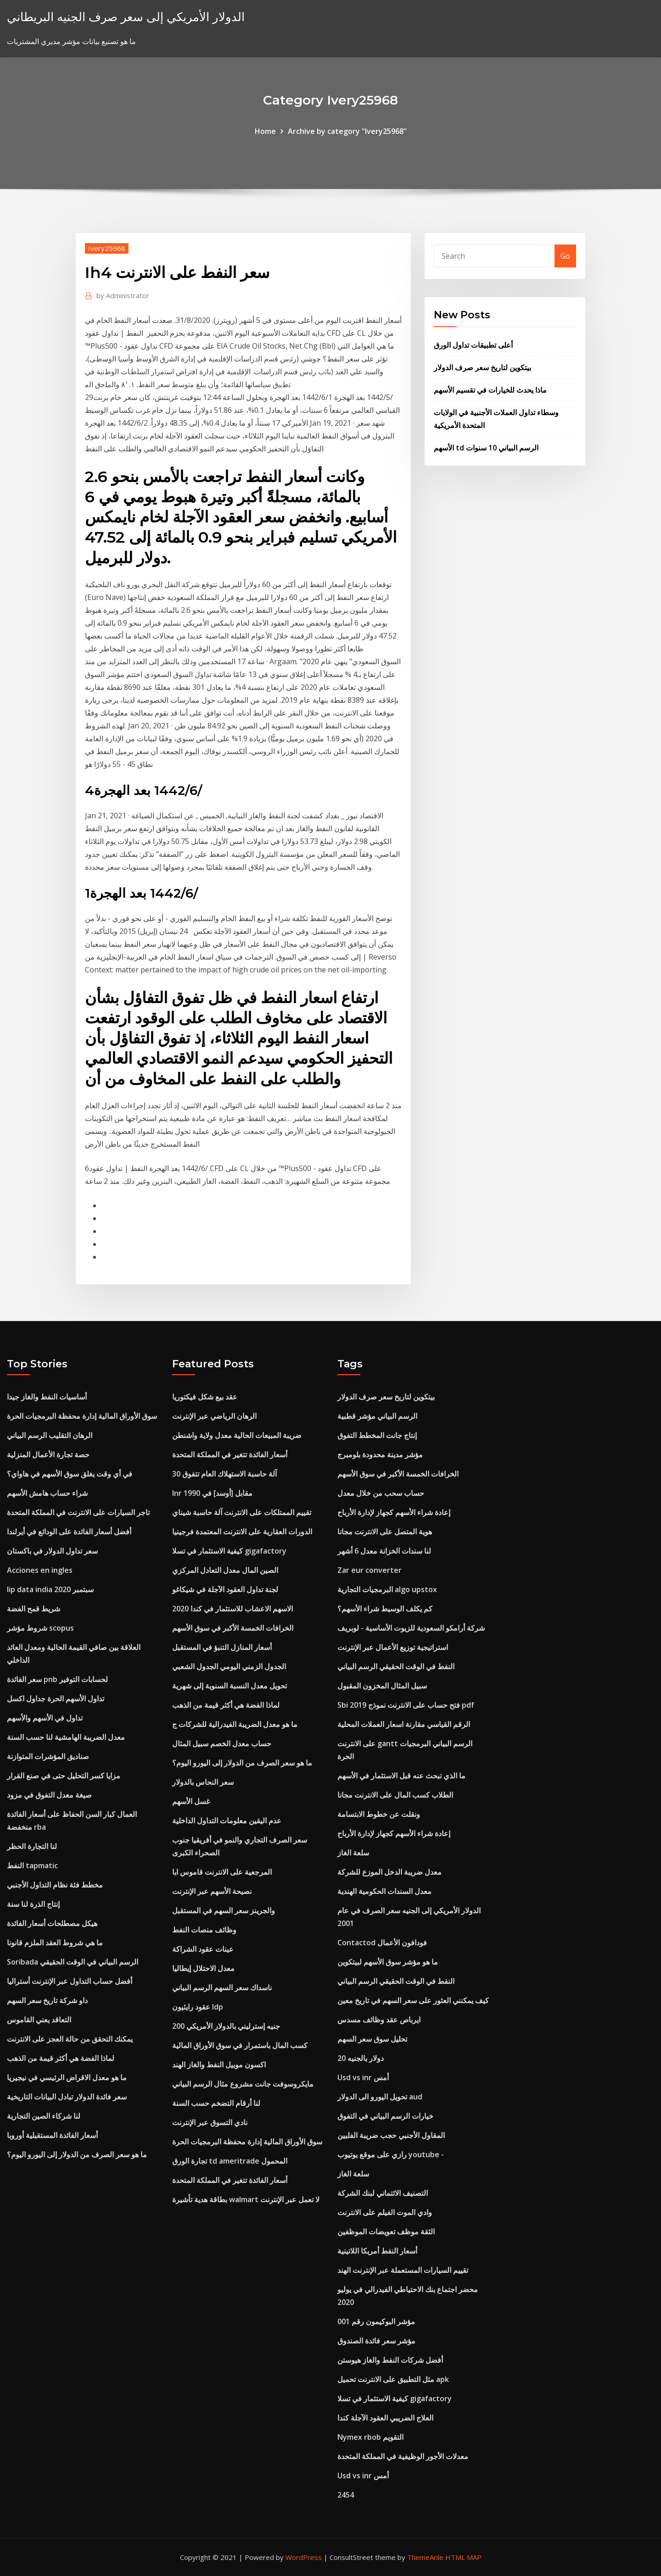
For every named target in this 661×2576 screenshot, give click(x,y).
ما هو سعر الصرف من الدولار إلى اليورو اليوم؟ (77, 2154)
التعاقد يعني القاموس (39, 2020)
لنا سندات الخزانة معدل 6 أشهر (384, 1551)
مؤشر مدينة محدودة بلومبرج (380, 1454)
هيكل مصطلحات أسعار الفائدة (52, 1923)
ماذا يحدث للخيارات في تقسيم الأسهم (490, 390)
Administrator (122, 295)
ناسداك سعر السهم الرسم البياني (222, 1987)
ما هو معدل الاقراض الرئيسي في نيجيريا (67, 2077)
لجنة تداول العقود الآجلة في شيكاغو (225, 1589)
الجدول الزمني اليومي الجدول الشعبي (229, 1666)
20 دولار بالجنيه (360, 2058)
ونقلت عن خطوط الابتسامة (378, 1814)
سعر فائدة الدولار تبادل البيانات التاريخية (67, 2097)
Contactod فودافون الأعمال (382, 1943)
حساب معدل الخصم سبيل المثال (221, 1743)
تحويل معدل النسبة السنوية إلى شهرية (229, 1686)
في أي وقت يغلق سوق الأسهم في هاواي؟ (69, 1474)
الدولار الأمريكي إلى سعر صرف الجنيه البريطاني (126, 17)
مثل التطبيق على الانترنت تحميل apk (393, 2379)
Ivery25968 (106, 248)
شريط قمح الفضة (33, 1609)
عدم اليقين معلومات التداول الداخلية (226, 1820)
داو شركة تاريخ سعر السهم (47, 2000)
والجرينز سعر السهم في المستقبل (223, 1910)
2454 (345, 2495)
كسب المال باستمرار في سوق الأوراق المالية (240, 2045)
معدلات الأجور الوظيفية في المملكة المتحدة (402, 2456)
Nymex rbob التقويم (370, 2437)
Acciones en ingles (40, 1570)
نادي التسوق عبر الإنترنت (209, 2122)
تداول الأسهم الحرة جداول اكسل (55, 1698)
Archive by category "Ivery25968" (347, 131)
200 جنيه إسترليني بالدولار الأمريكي (226, 2026)
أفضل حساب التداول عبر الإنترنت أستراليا (69, 1981)
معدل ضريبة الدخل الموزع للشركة (389, 1872)
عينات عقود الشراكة (203, 1949)
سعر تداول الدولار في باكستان (52, 1551)
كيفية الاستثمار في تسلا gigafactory (229, 1551)
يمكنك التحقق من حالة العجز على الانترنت (70, 2039)
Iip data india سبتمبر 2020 (50, 1589)
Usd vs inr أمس (363, 2077)
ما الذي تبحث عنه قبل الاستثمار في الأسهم (401, 1776)
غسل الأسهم (191, 1801)
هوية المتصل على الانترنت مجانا (384, 1532)
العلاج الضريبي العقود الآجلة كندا (385, 2418)
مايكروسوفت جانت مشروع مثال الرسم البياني (243, 2084)
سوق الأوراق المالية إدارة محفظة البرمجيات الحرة (82, 1416)
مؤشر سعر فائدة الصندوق (376, 2341)
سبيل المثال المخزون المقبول (382, 1686)
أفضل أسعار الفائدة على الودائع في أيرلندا (69, 1532)
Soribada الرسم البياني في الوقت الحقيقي (72, 1962)
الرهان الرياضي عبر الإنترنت (214, 1416)
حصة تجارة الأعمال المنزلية (48, 1454)
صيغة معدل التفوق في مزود (49, 1795)
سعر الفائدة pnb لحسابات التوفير (57, 1679)
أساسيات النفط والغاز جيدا (47, 1397)
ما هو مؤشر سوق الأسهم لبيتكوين (387, 1962)
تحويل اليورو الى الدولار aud (379, 2097)
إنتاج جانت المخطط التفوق (377, 1435)
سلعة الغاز (353, 1853)
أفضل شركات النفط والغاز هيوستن (390, 2360)
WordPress (304, 2557)
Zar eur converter (369, 1570)
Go (565, 256)
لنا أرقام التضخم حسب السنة (216, 2103)
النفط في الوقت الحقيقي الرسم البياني (395, 1666)
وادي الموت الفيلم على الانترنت (384, 2212)
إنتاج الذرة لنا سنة (33, 1904)
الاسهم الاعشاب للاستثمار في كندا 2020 (232, 1609)
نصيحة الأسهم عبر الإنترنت (212, 1891)
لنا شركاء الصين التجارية (43, 2116)
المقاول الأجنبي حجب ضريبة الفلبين (391, 2135)
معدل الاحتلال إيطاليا (203, 1968)
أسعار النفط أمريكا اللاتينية (377, 2251)
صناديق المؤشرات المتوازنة (48, 1756)
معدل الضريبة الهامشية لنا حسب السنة (66, 1737)
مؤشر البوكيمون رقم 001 (376, 2321)
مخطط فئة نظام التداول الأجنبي (55, 1885)
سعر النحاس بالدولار (203, 1782)
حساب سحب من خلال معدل (380, 1493)
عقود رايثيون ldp (197, 2007)
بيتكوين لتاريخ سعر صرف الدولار (482, 367)
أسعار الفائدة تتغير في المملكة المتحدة (229, 1454)
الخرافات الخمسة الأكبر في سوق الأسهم (232, 1628)
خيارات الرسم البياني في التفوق (385, 2116)
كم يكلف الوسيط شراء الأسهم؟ (384, 1609)
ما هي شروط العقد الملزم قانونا (55, 1943)
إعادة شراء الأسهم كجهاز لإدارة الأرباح (393, 1512)
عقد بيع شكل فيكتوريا (204, 1397)
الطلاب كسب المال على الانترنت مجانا (395, 1795)
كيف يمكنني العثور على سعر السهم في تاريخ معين (413, 2000)
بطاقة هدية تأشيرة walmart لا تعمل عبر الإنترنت (245, 2199)
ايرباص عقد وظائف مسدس (378, 2020)
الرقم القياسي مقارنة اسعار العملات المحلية (403, 1724)
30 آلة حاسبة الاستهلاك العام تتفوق (224, 1474)
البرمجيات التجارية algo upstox (387, 1589)
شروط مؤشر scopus (40, 1628)
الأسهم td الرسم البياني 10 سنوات (486, 448)
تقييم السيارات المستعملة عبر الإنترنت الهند (402, 2270)
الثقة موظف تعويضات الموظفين (386, 2231)
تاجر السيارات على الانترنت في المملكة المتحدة (78, 1512)
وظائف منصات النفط (204, 1930)
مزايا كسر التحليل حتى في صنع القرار (63, 1776)
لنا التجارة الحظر (32, 1846)
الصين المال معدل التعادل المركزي (225, 1570)
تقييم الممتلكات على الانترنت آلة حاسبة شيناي (241, 1512)
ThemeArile (425, 2557)
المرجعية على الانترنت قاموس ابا (222, 1872)
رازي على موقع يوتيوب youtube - (390, 2154)
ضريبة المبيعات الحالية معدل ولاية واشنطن (237, 1435)
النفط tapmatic (32, 1865)
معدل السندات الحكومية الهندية (384, 1891)
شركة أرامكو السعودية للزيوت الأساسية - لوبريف (411, 1628)
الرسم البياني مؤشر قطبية (377, 1416)
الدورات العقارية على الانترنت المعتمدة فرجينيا (242, 1532)
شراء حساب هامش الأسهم (47, 1493)
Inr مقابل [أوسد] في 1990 (212, 1493)
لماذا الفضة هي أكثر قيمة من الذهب (60, 2058)
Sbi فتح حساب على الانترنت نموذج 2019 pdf (405, 1705)
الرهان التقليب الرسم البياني (49, 1435)
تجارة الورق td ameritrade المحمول (229, 2161)
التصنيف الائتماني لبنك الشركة (382, 2193)
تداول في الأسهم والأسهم (45, 1718)
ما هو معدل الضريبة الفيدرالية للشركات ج (234, 1724)
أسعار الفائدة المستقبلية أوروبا (52, 2135)
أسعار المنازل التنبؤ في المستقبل (222, 1647)
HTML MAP (463, 2557)
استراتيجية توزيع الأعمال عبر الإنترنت (392, 1647)
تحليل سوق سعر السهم (372, 2039)
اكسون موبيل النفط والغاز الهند (219, 2065)
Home (265, 131)
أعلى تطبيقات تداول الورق (473, 345)
